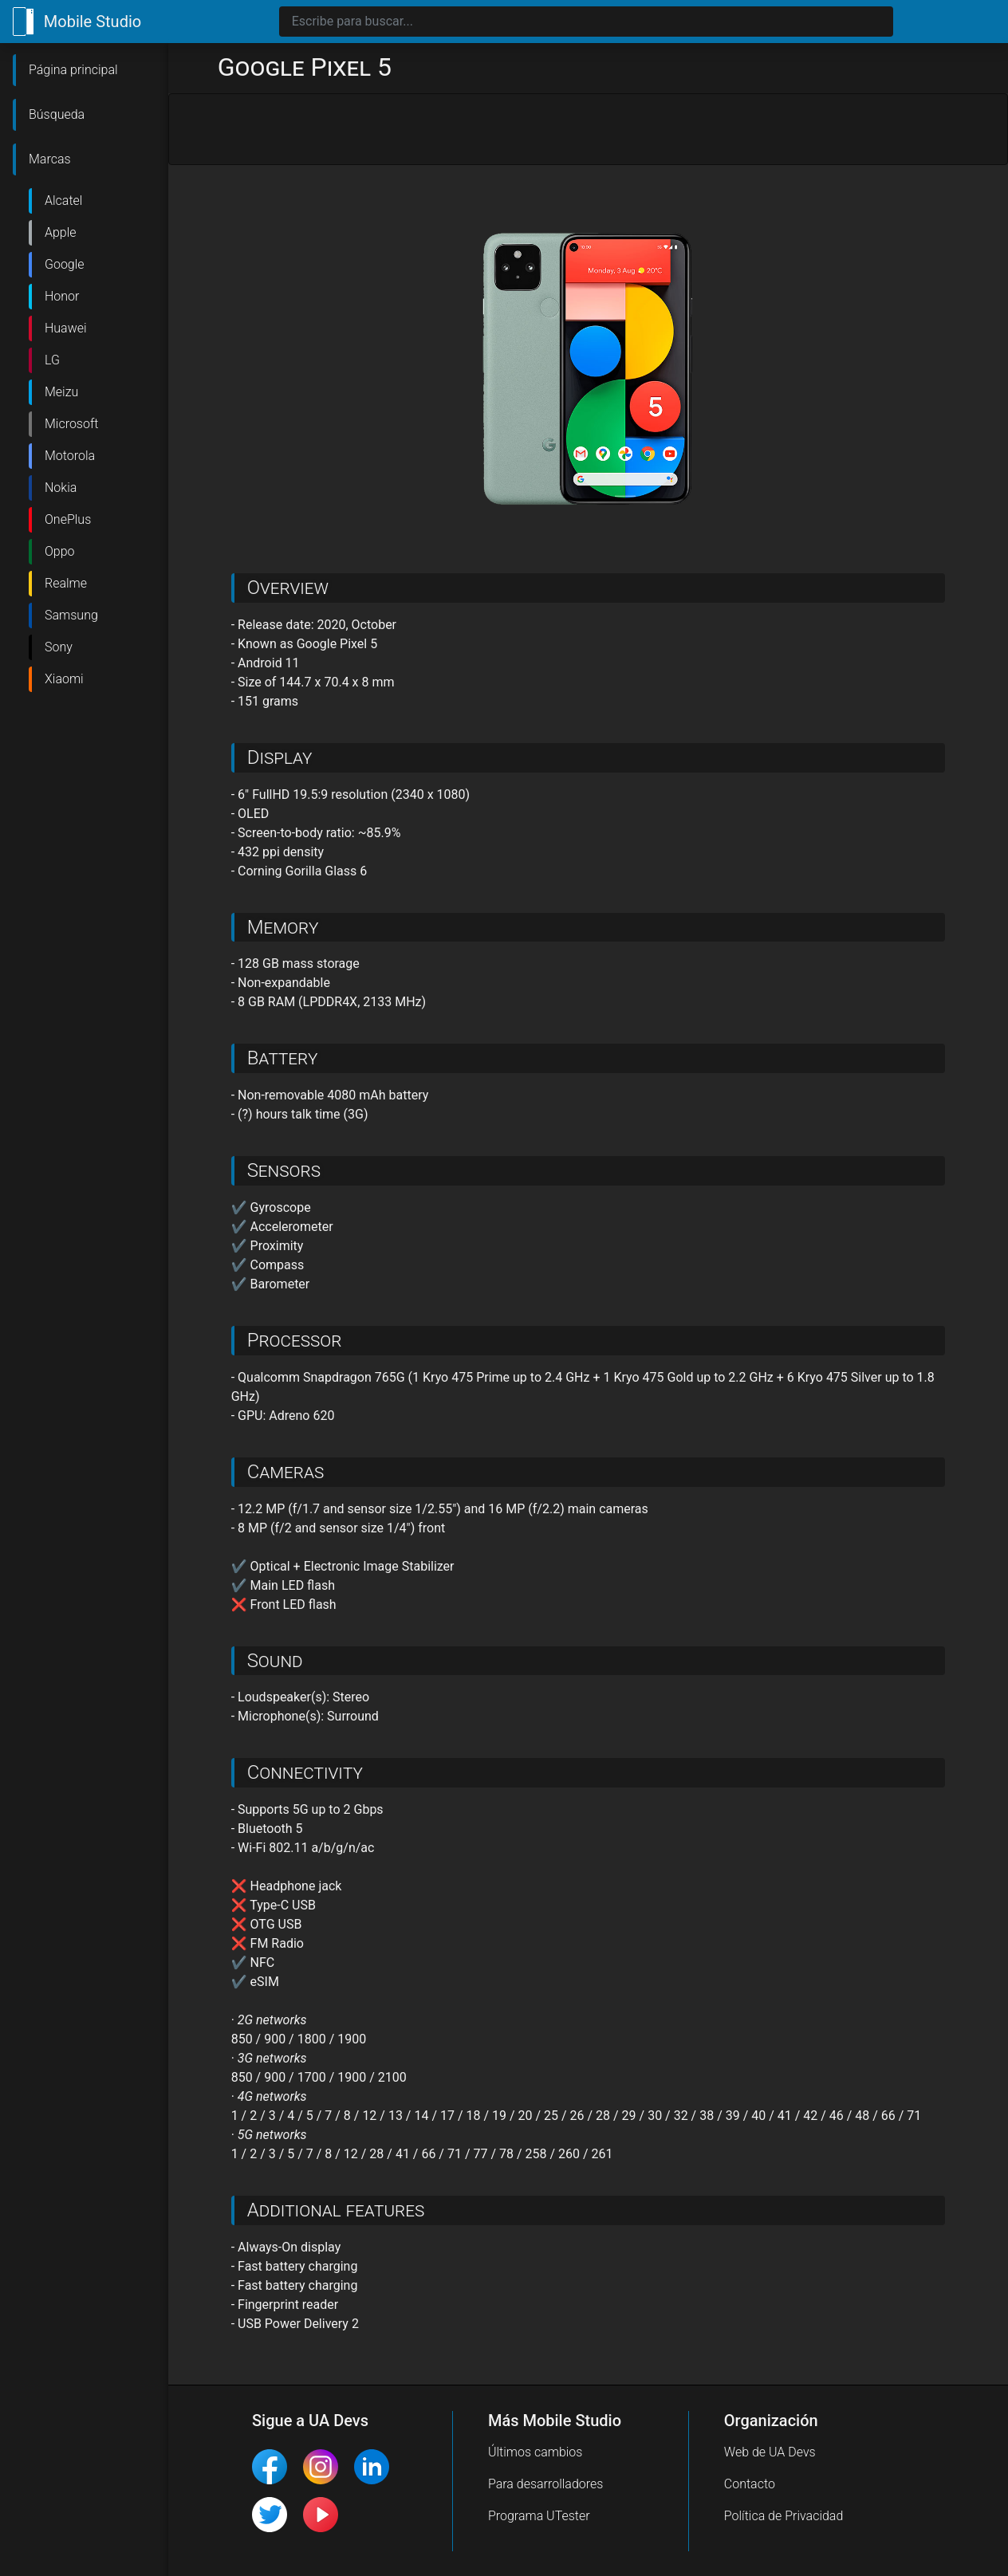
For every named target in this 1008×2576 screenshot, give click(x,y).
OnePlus (68, 519)
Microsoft (71, 423)
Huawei (66, 328)
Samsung (71, 615)
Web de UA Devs (770, 2452)
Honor (62, 296)
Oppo (60, 551)
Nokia (61, 487)
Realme (66, 583)
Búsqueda (57, 114)
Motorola (70, 455)
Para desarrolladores (546, 2483)
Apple (61, 232)
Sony (59, 647)
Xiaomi (64, 678)
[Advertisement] (588, 130)
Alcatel (63, 200)
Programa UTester (539, 2515)
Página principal (73, 69)
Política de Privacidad (784, 2515)
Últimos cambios (535, 2452)
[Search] (586, 21)
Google (65, 264)
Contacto (749, 2483)
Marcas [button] (50, 159)
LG (52, 360)
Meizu (61, 391)
